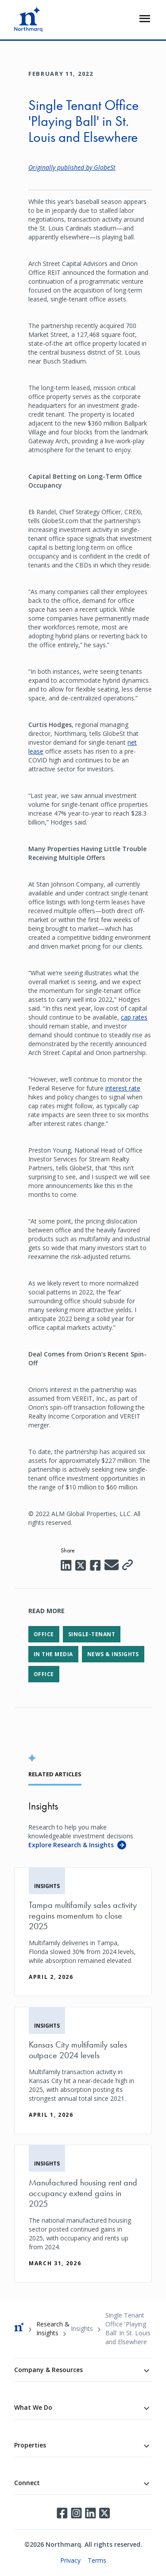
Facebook (62, 2513)
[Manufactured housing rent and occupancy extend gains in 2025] (83, 2213)
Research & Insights (52, 2328)
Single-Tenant (91, 1634)
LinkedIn (90, 2513)
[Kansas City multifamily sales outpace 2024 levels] (83, 2070)
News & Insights (113, 1654)
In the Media (53, 1654)
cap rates (134, 1017)
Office (44, 1634)
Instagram (76, 2513)
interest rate (122, 1088)
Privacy (70, 2560)
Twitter (104, 2513)
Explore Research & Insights (71, 1845)
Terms (97, 2560)
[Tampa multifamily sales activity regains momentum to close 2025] (83, 1932)
